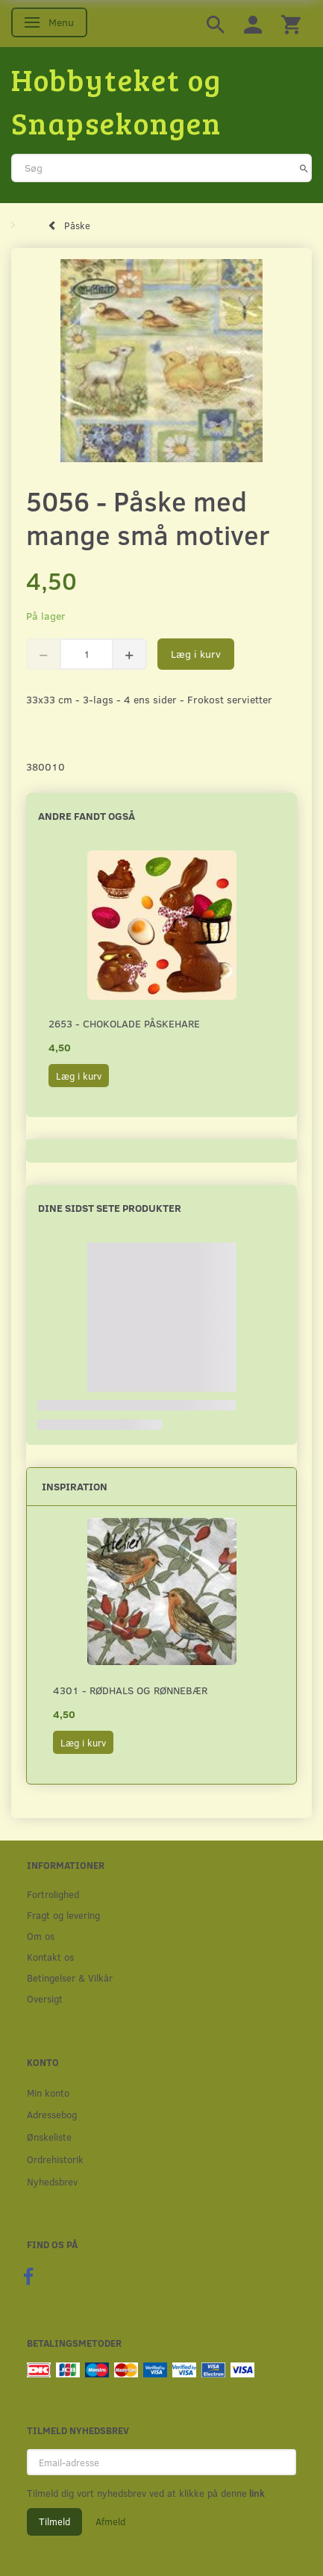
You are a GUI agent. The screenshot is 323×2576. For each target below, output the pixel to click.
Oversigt (45, 1998)
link (256, 2493)
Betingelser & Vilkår (70, 1977)
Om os (40, 1935)
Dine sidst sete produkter (109, 1208)
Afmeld (110, 2521)
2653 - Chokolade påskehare (124, 1023)
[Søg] (304, 168)
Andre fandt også (86, 816)
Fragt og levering (63, 1914)
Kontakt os (50, 1956)
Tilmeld (54, 2521)
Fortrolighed (53, 1894)
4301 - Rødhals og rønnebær (130, 1690)
